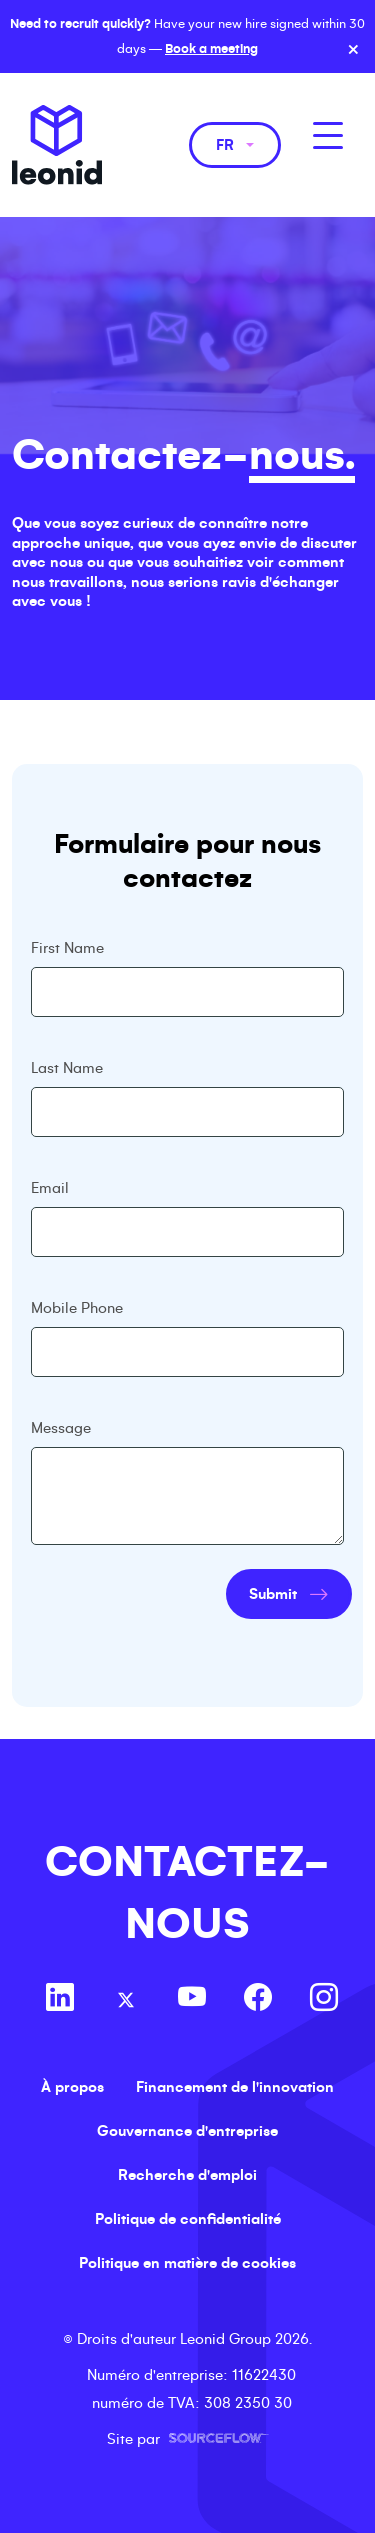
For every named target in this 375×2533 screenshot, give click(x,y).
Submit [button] (273, 1594)
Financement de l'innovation (235, 2087)
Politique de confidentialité (188, 2219)
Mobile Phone (77, 1308)
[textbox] (188, 992)
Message (61, 1428)
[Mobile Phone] (188, 1352)
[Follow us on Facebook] (258, 2000)
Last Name (67, 1068)
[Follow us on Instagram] (324, 2000)
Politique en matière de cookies (187, 2263)
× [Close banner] (353, 50)
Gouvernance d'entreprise (187, 2131)
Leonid (57, 145)
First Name (67, 948)
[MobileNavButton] (328, 135)
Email (50, 1188)
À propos (72, 2087)
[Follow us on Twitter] (126, 2000)
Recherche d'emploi (187, 2175)
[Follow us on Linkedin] (60, 2000)
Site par (188, 2439)
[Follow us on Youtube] (192, 2000)
